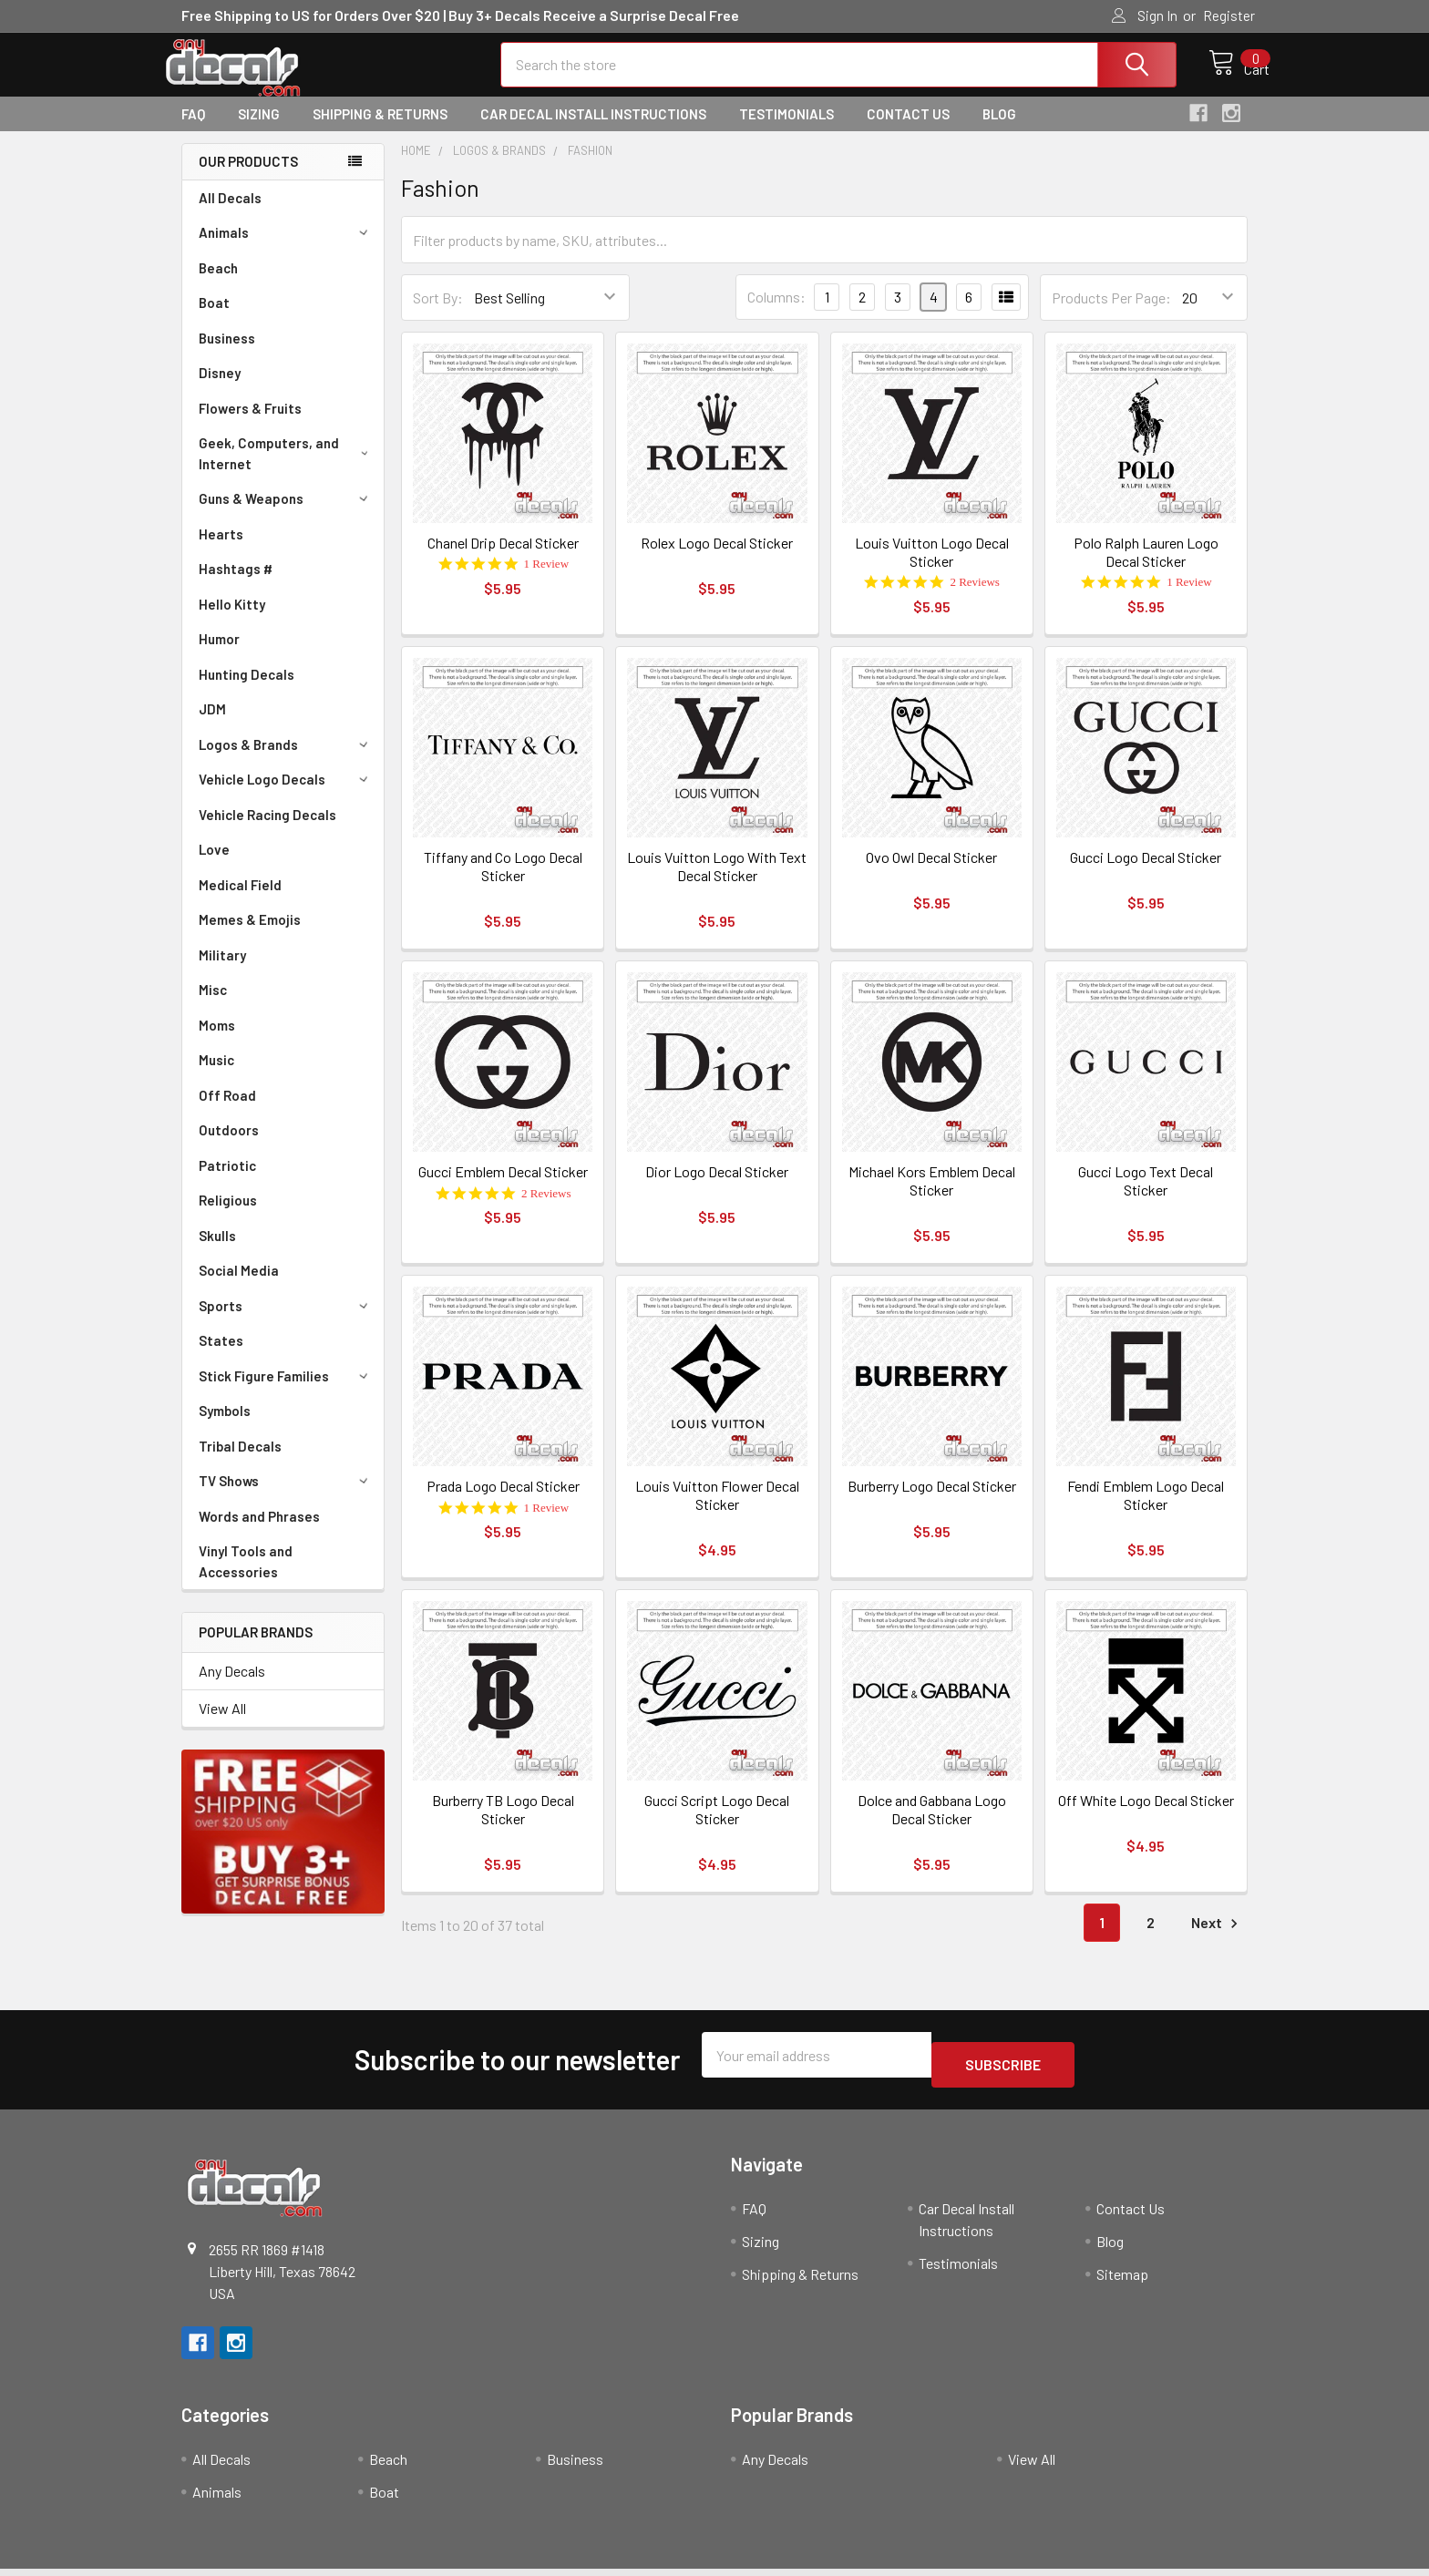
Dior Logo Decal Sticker (716, 1187)
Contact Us (908, 130)
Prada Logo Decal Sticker (503, 1502)
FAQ (193, 130)
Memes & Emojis (250, 936)
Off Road (227, 1111)
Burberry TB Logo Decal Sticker (503, 1825)
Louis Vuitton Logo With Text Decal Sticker (717, 882)
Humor (219, 655)
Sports (286, 1322)
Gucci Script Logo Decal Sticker (716, 1825)
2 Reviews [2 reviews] (975, 598)
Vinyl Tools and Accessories (246, 1577)
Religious (228, 1216)
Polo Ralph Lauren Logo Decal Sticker (1146, 568)
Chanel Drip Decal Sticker (503, 559)
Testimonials (786, 130)
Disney (220, 389)
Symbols (225, 1427)
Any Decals (232, 1687)
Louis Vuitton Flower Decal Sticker (717, 1511)
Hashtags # (235, 585)
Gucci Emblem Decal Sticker (503, 1187)
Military (222, 971)
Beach (218, 284)
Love (214, 865)
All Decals (230, 214)
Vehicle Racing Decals (267, 831)
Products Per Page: (1111, 314)
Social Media (239, 1286)
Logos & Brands (286, 761)
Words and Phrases (259, 1532)
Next (1217, 1939)
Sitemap (1122, 2280)
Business (227, 354)
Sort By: (438, 314)
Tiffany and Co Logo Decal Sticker (503, 882)
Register (1229, 15)
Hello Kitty (232, 620)
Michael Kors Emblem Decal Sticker (931, 1197)
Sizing (259, 130)
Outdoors (229, 1146)
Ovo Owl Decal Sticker (931, 873)
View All (222, 1724)
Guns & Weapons (286, 515)
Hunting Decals (246, 690)
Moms (217, 1041)
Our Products (248, 177)
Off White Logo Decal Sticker (1146, 1816)
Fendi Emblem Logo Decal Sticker (1145, 1511)
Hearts (221, 550)
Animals (286, 249)
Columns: (776, 313)
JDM (212, 725)
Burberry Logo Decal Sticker (932, 1502)
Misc (213, 1006)
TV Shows (286, 1497)
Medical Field (240, 901)
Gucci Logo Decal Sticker (1145, 873)
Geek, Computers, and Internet (287, 469)
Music (216, 1076)
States (221, 1357)
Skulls (217, 1252)
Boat (214, 319)
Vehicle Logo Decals (286, 795)
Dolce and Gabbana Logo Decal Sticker (932, 1825)
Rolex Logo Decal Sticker (717, 559)
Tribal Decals (240, 1462)
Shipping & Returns (380, 130)
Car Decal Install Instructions (593, 130)
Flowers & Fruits (250, 424)
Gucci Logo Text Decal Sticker (1145, 1197)
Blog (999, 130)
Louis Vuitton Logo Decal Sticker (932, 568)
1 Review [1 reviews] (546, 580)
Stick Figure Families (286, 1392)
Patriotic (227, 1182)
